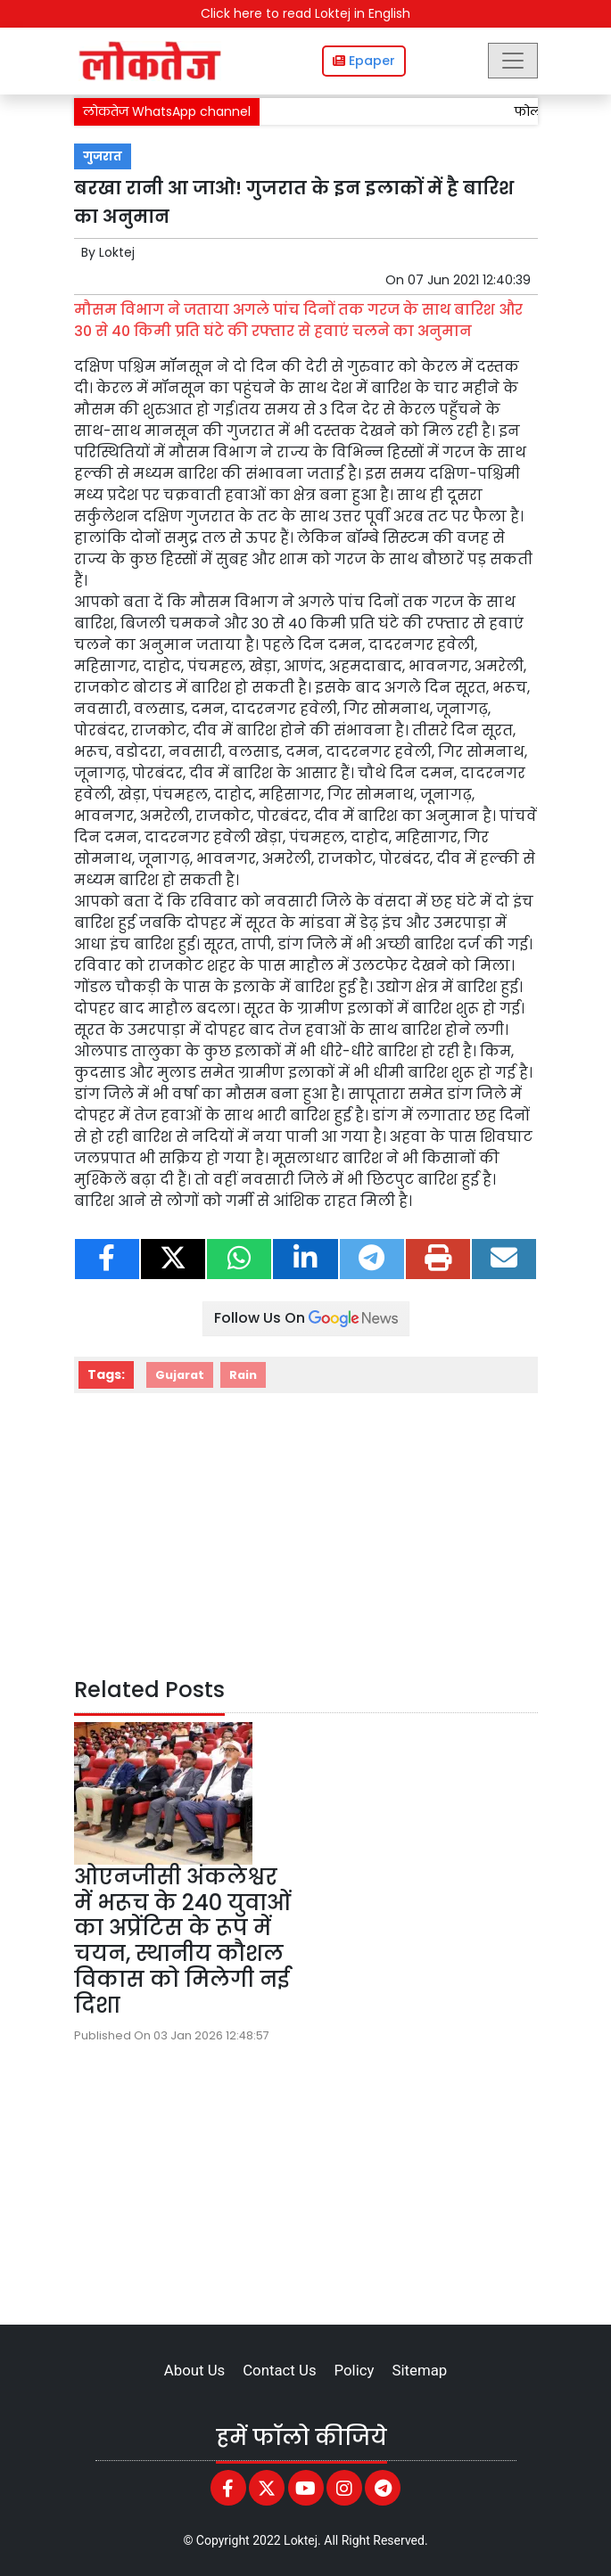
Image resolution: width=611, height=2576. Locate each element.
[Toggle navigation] (513, 60)
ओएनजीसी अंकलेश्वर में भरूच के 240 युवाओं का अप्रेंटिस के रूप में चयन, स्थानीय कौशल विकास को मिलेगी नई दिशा (182, 1941)
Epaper (364, 61)
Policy (354, 2370)
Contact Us (279, 2370)
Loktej (117, 252)
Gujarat (179, 1374)
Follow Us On (306, 1318)
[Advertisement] (306, 1539)
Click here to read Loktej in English (305, 13)
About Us (194, 2370)
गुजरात (102, 156)
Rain (243, 1374)
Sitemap (419, 2370)
